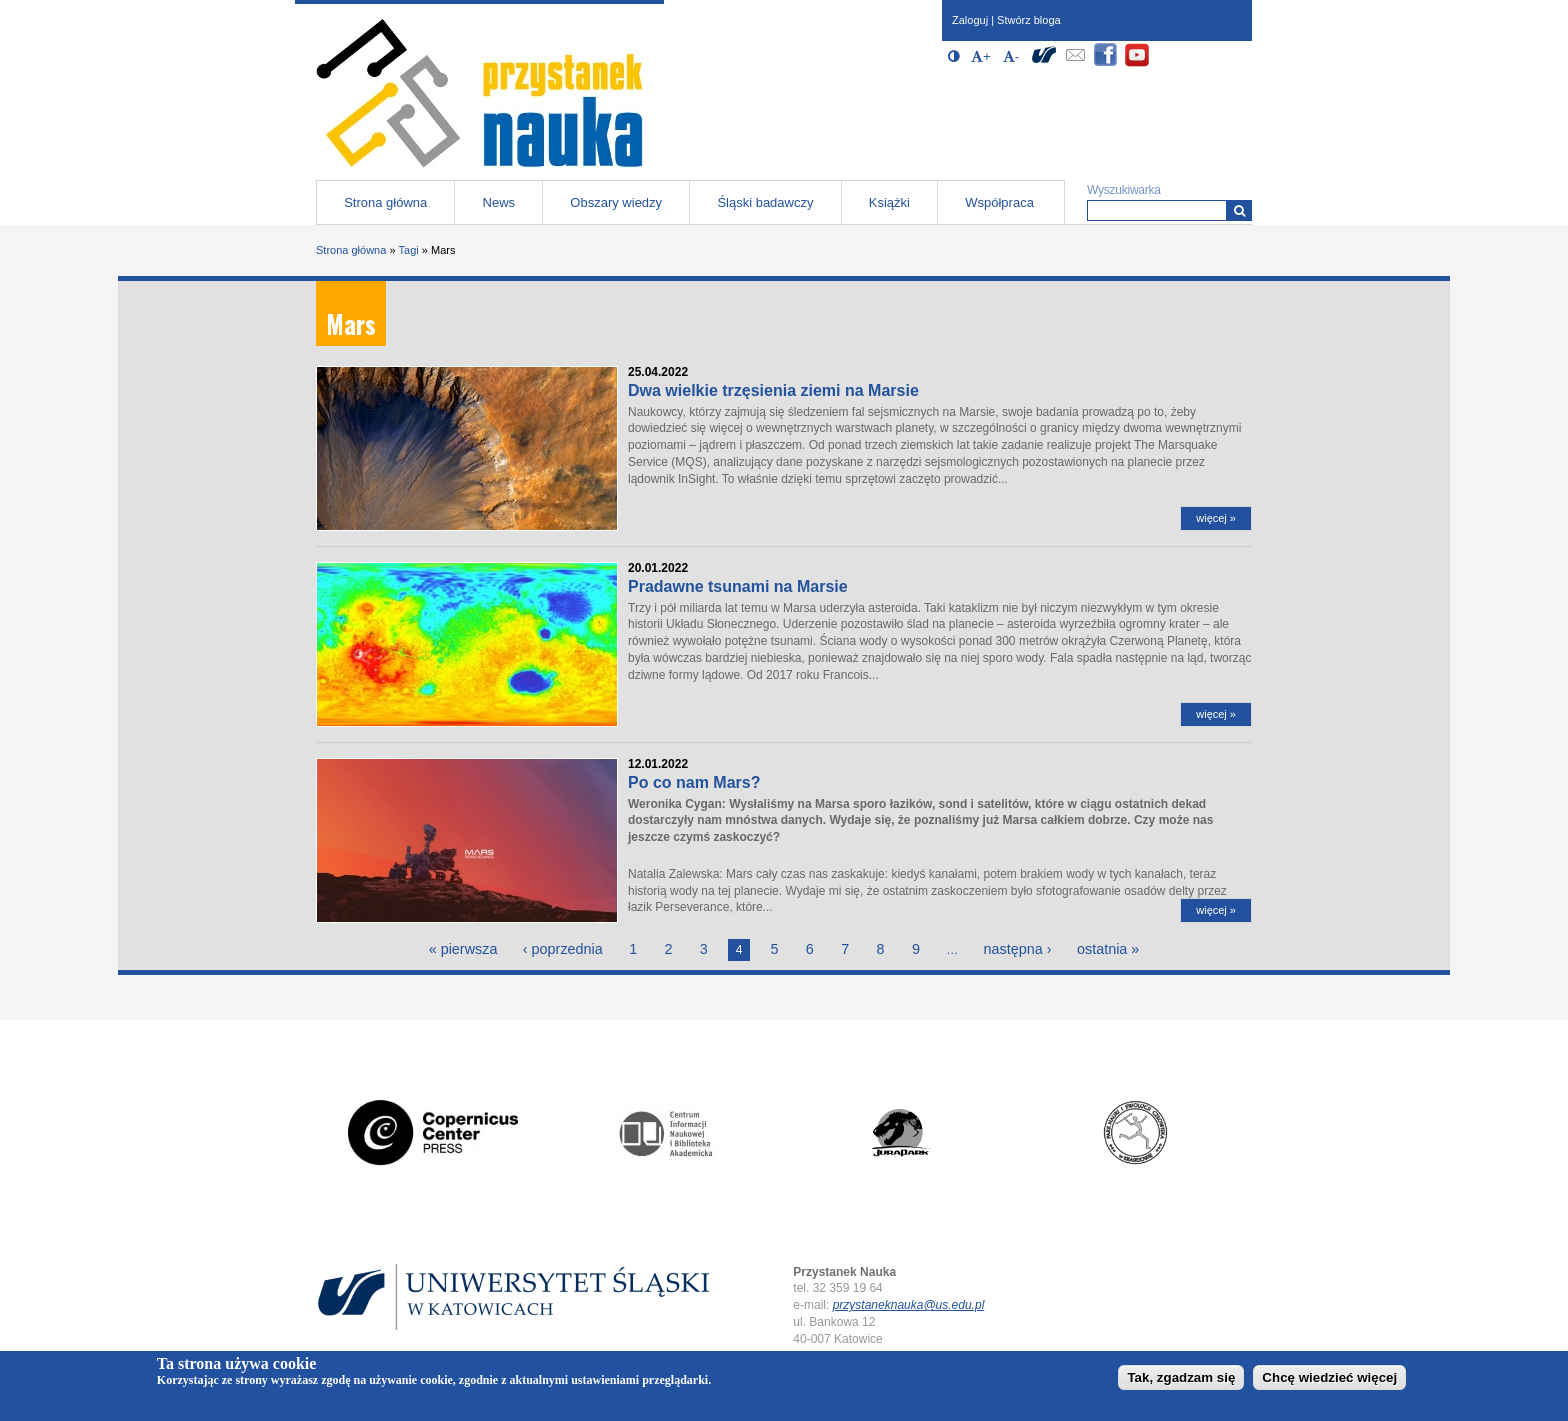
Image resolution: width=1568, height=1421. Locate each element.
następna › (1018, 949)
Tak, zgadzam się (1181, 1379)
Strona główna (385, 202)
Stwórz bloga (1029, 20)
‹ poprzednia (563, 949)
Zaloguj (970, 20)
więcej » (1216, 518)
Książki (889, 202)
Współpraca (999, 202)
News (499, 202)
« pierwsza (463, 949)
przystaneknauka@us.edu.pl (909, 1305)
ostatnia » (1108, 949)
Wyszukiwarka (1124, 190)
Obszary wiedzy (616, 202)
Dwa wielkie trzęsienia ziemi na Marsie (773, 390)
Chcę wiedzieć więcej (1329, 1379)
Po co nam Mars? (694, 782)
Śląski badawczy (765, 202)
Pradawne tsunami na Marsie (738, 586)
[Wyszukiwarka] (1239, 210)
